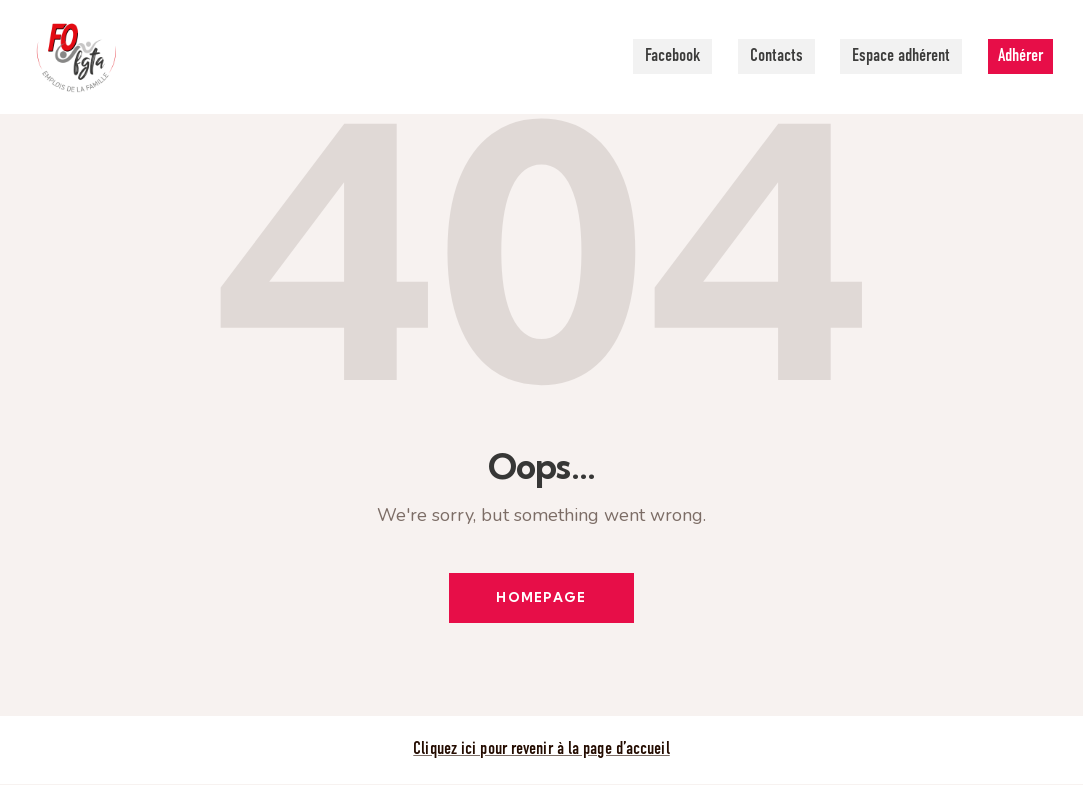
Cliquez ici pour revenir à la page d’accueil (541, 750)
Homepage (541, 598)
